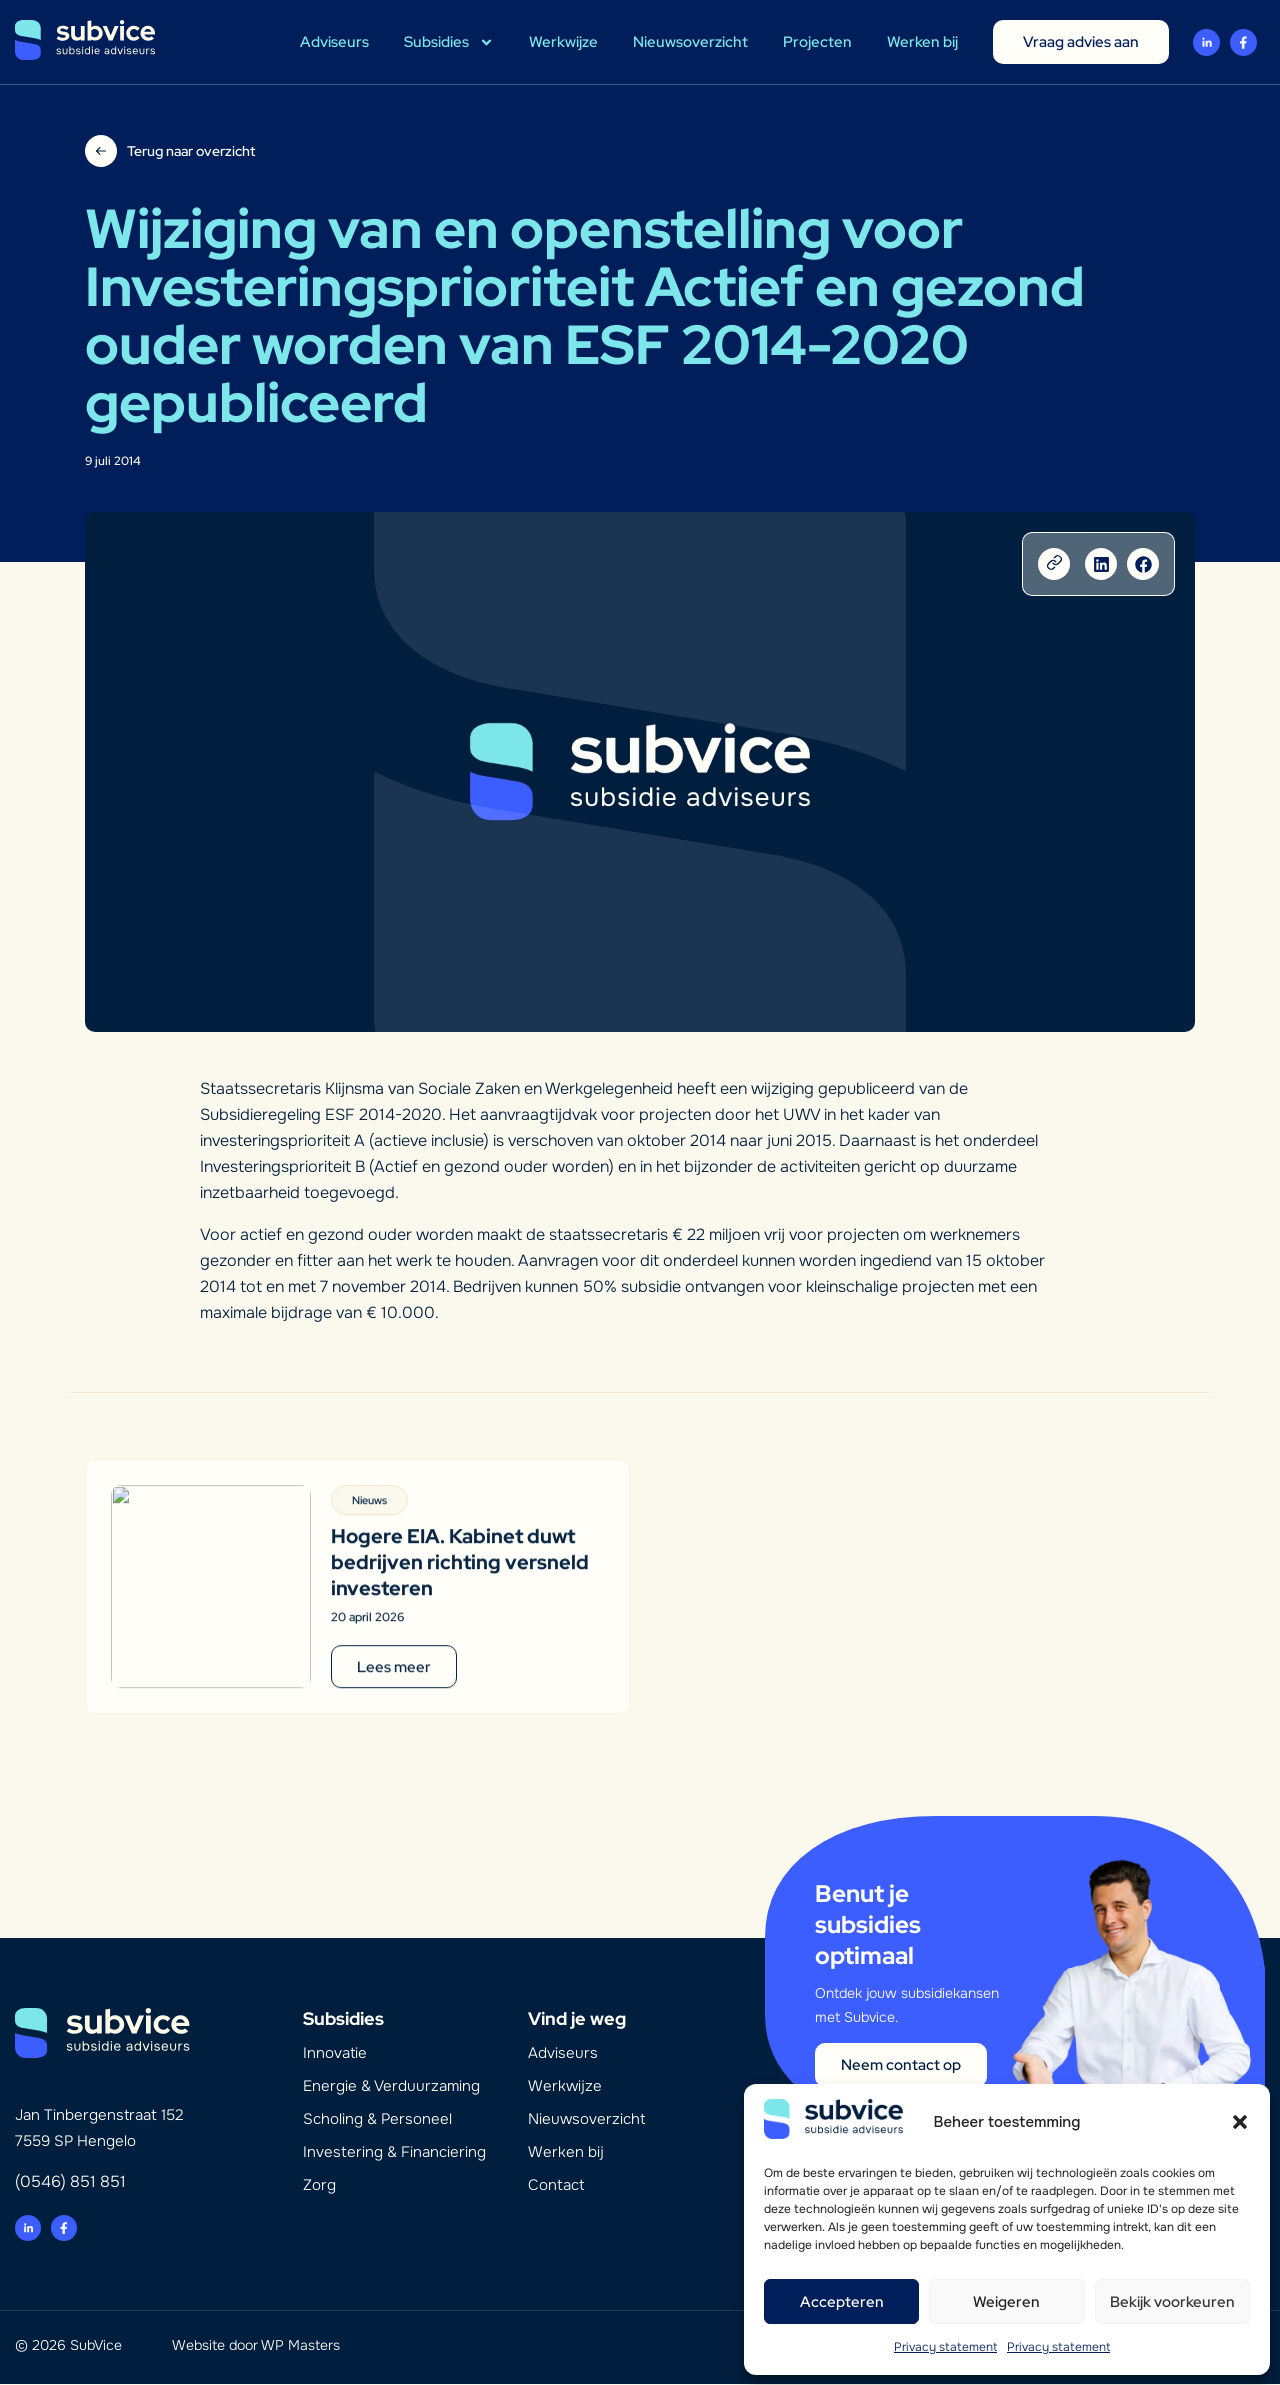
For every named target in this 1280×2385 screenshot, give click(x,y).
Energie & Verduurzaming (391, 2087)
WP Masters (300, 2346)
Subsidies (449, 42)
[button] (1240, 2122)
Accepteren (842, 2302)
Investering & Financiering (394, 2153)
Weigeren (1006, 2302)
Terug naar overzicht (191, 151)
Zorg (319, 2186)
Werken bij (922, 42)
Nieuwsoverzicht (690, 42)
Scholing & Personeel (377, 2120)
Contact (556, 2186)
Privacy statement (945, 2347)
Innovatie (335, 2054)
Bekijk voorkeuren (1172, 2302)
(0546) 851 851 (70, 2182)
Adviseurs (334, 42)
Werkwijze (563, 42)
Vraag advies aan (1081, 42)
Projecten (817, 42)
